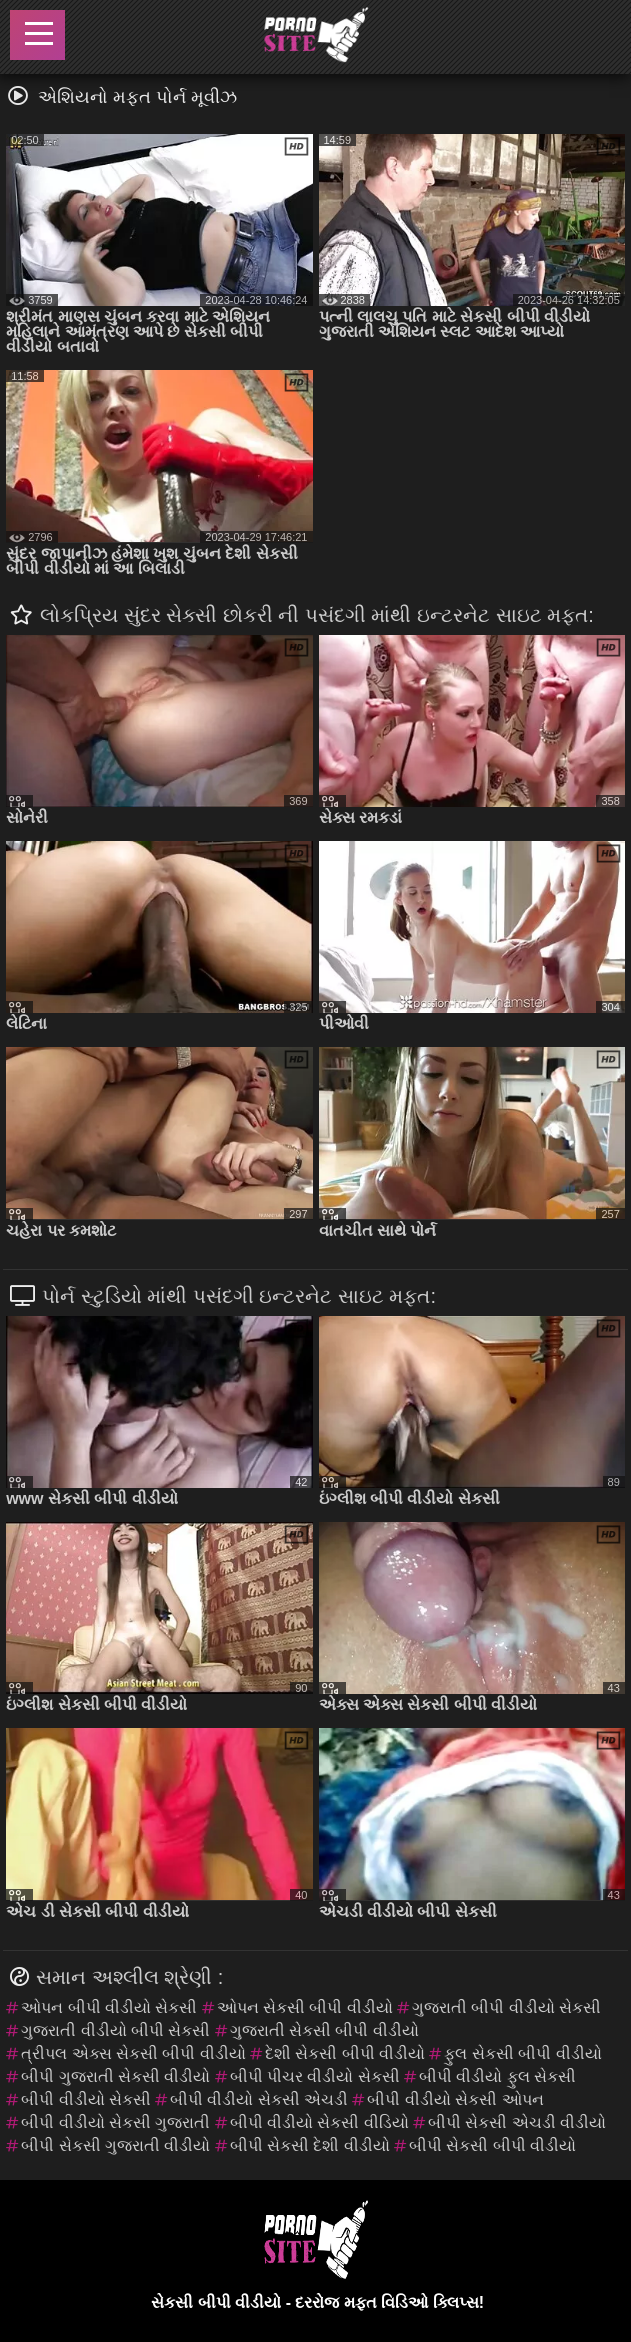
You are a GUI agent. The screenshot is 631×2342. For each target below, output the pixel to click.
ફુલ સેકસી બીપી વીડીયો (522, 2053)
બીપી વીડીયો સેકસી (86, 2099)
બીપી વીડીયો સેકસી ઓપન (455, 2099)
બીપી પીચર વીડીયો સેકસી (315, 2076)
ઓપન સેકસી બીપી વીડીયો (305, 2007)
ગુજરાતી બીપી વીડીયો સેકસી (506, 2007)
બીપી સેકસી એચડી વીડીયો (517, 2122)
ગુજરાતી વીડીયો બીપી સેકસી (115, 2030)
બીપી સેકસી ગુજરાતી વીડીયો (115, 2145)
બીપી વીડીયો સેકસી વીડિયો (319, 2122)
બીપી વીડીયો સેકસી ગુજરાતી (115, 2122)
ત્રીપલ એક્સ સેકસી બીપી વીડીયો (133, 2053)
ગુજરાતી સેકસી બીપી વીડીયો (324, 2030)
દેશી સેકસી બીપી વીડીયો (345, 2053)
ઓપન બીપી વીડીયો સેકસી (109, 2007)
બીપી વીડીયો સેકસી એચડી (259, 2099)
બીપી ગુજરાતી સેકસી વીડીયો (115, 2076)
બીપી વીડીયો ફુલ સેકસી (497, 2076)
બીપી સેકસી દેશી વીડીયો (310, 2145)
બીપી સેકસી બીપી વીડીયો (492, 2145)
